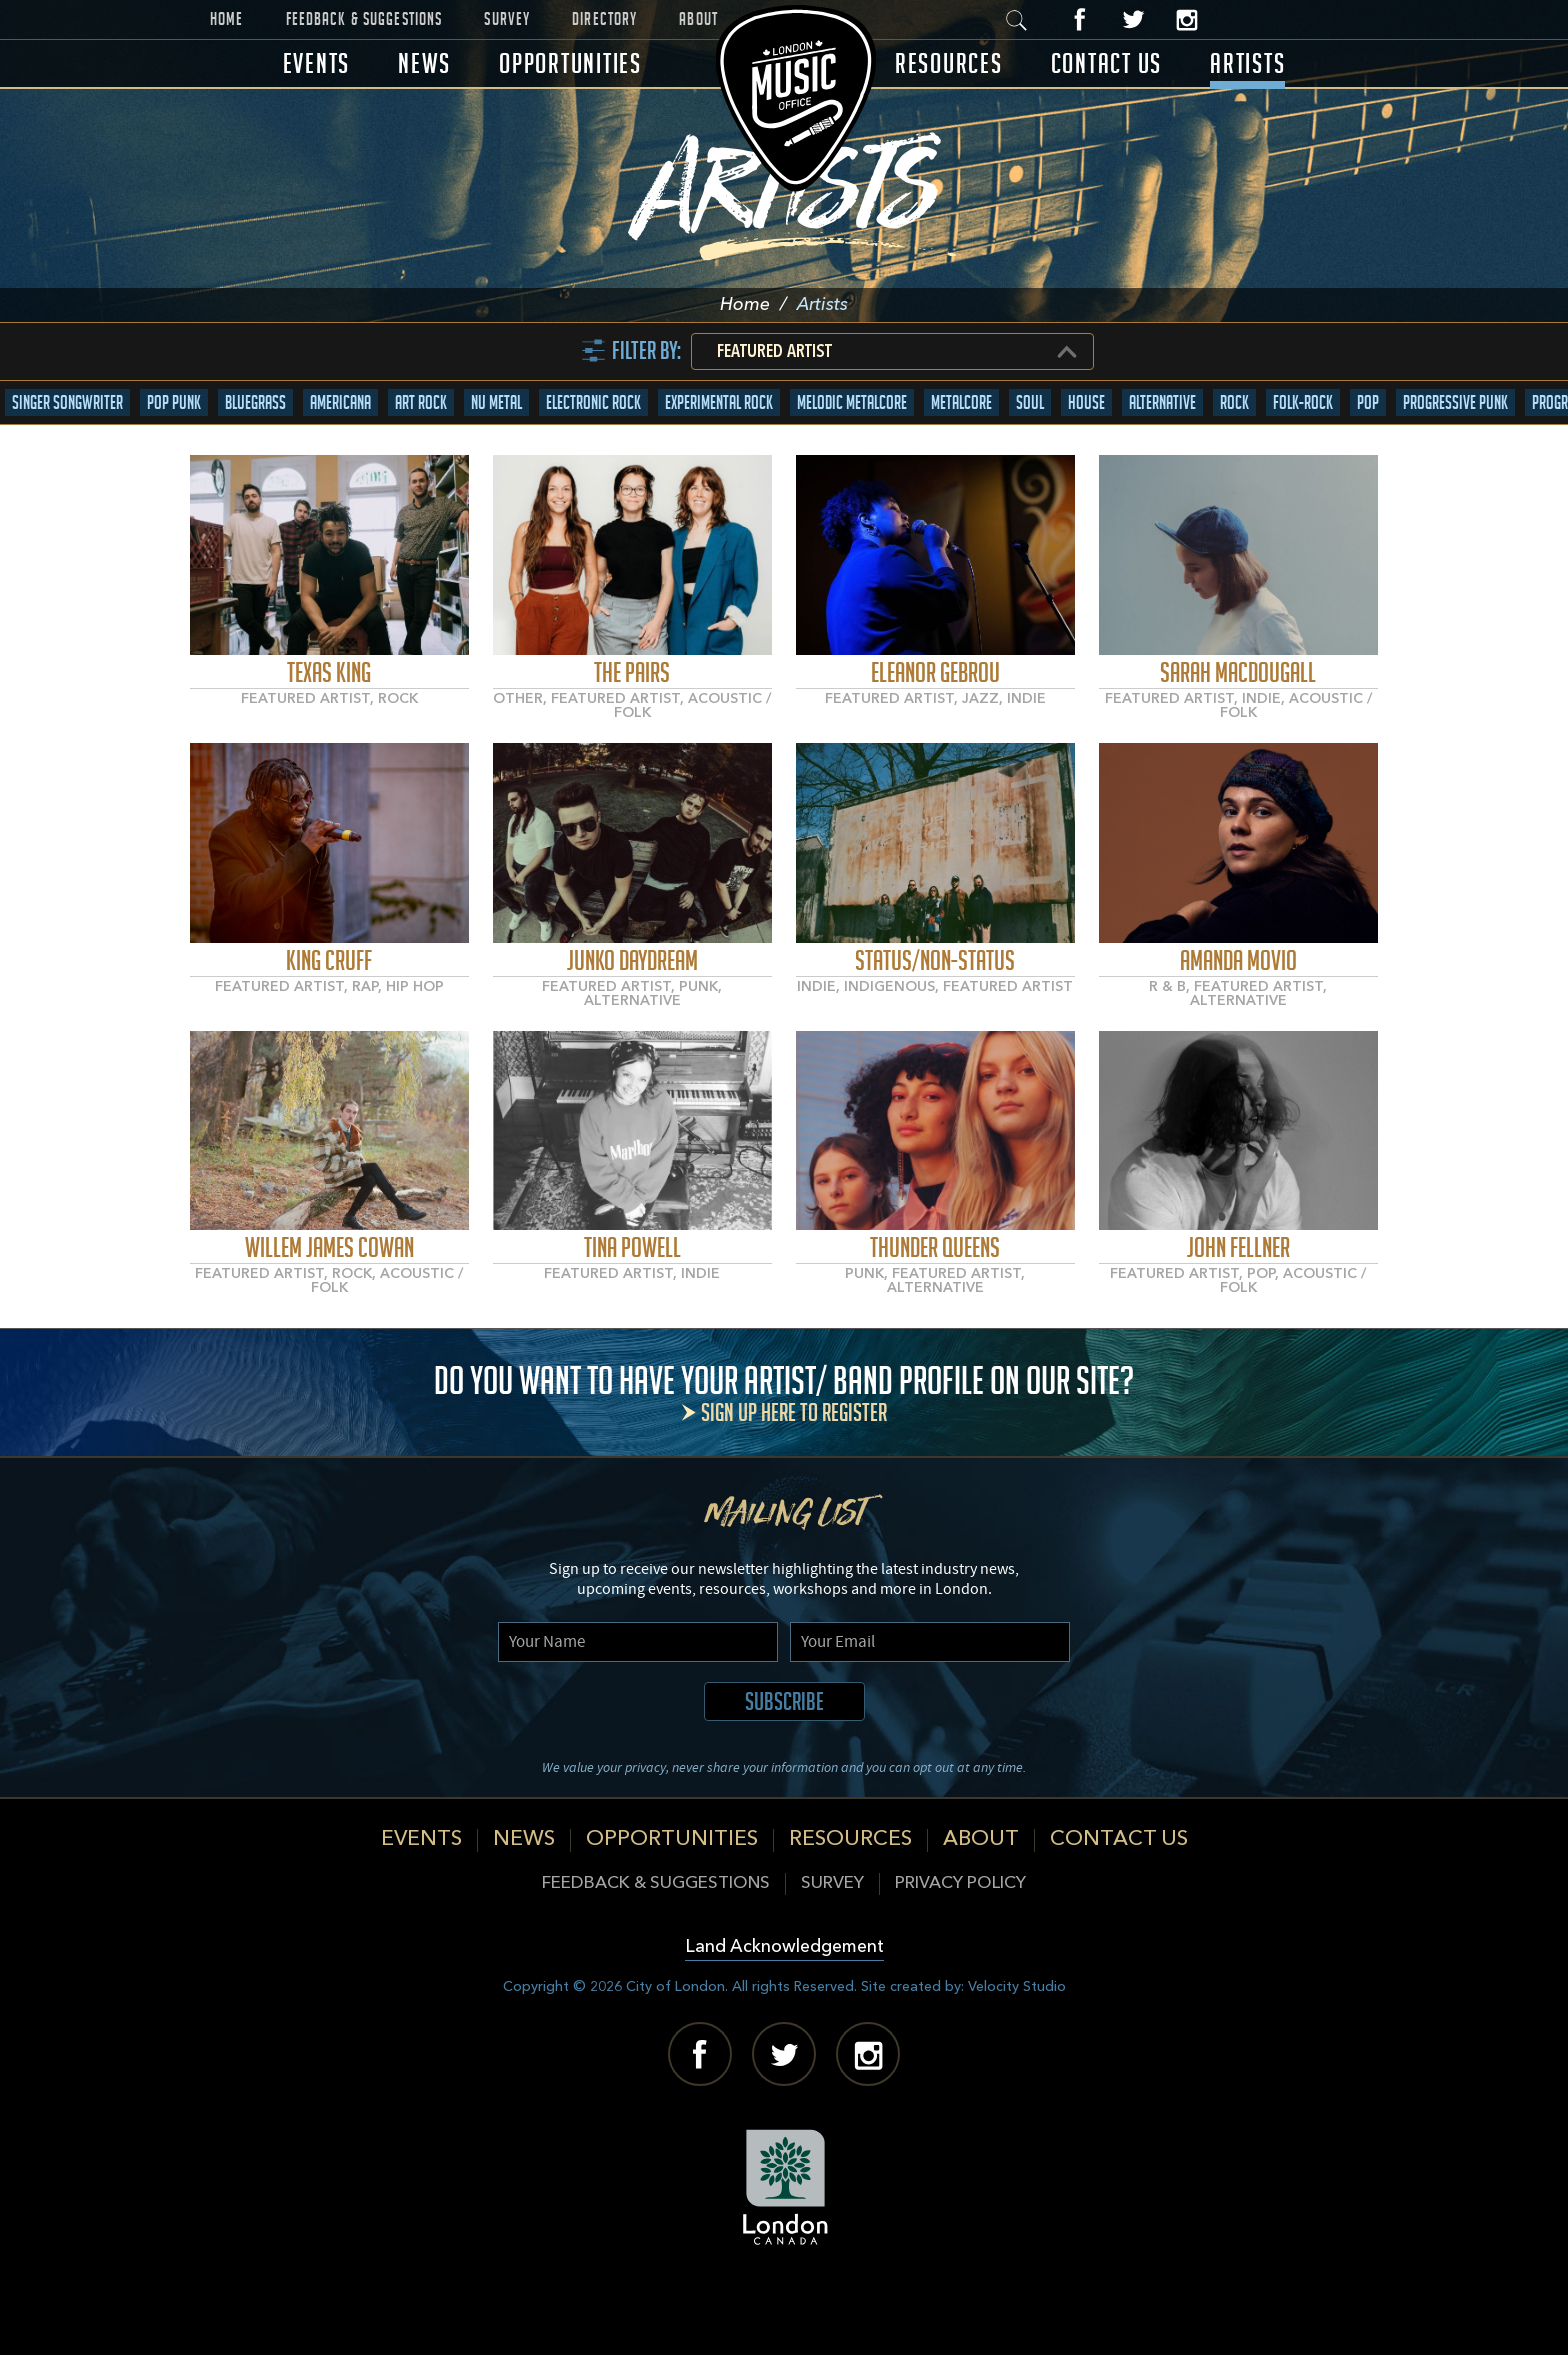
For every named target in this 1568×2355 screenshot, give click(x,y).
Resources (949, 63)
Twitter (1131, 19)
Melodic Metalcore (852, 467)
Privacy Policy (960, 1948)
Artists (1247, 63)
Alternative (1162, 467)
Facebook (1078, 19)
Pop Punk (174, 467)
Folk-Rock (1303, 467)
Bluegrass (255, 467)
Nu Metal (496, 467)
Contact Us (1107, 63)
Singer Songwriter (67, 467)
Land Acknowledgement (784, 2012)
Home (227, 19)
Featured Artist (774, 417)
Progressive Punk (1455, 467)
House (1086, 467)
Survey (507, 19)
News (424, 63)
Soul (1030, 467)
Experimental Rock (719, 467)
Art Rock (421, 467)
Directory (604, 19)
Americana (340, 467)
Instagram (1184, 19)
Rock (1234, 467)
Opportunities (570, 63)
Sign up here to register (794, 1477)
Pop (1368, 467)
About (698, 19)
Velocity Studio (1017, 2051)
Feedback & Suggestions (364, 19)
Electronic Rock (593, 467)
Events (317, 63)
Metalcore (961, 467)
